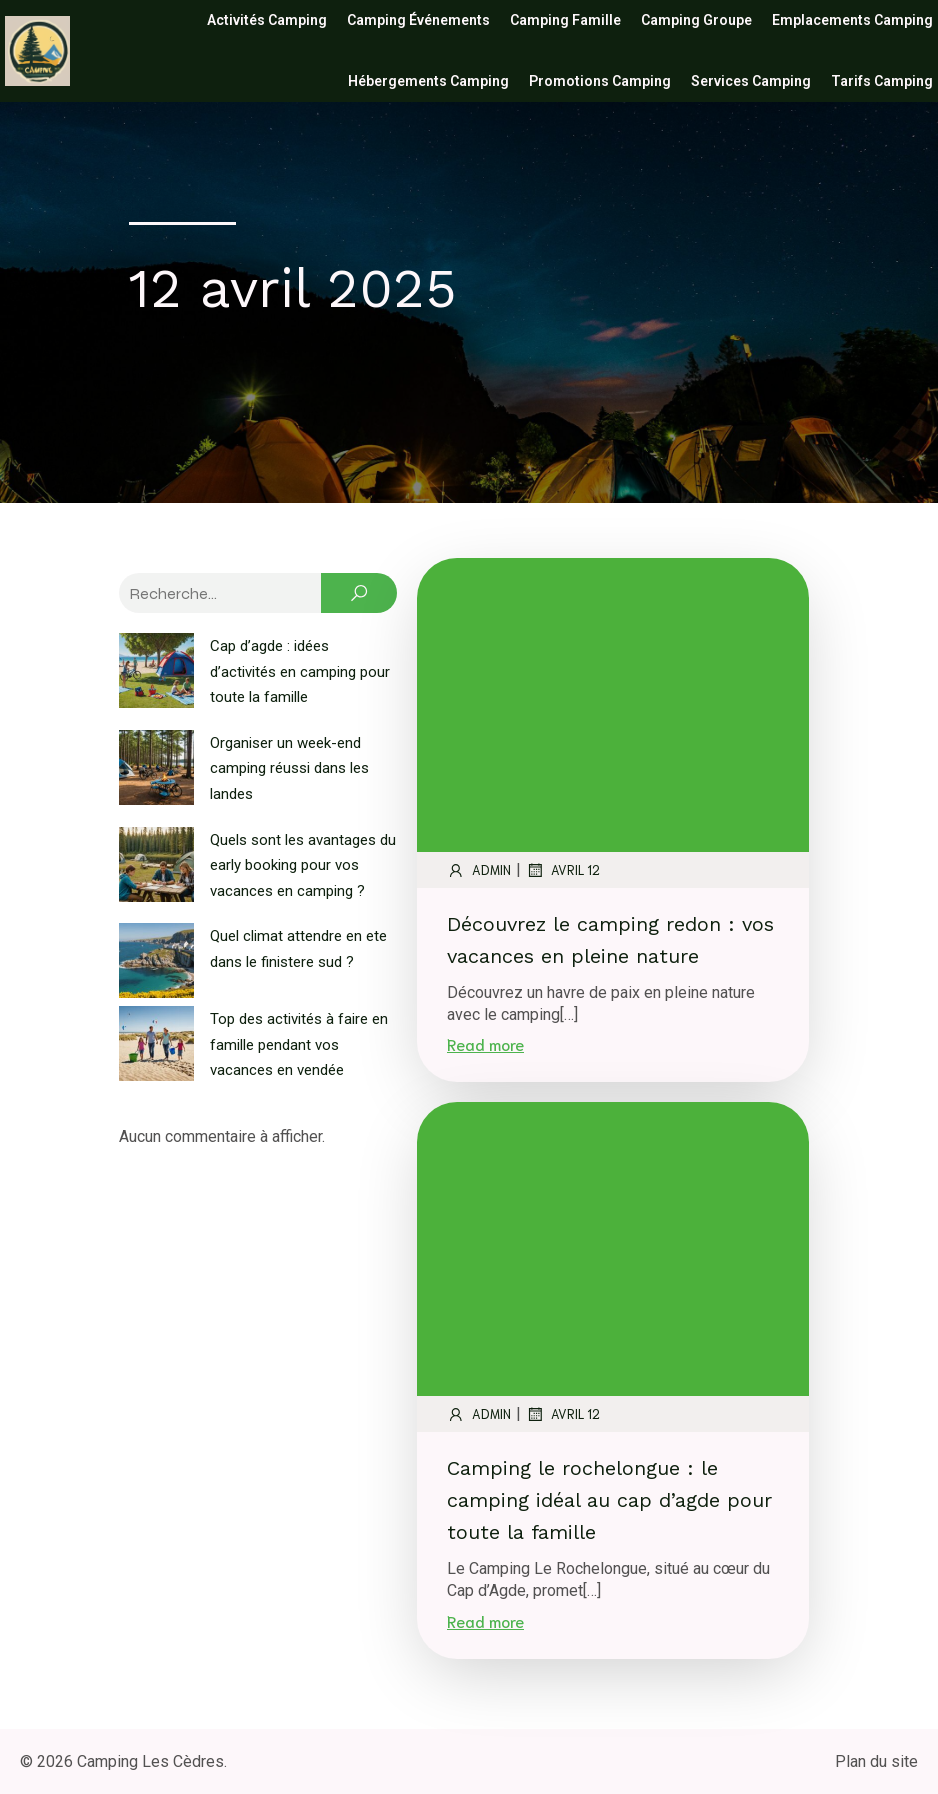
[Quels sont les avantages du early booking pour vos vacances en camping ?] (156, 868)
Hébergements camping (428, 81)
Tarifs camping (882, 81)
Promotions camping (600, 81)
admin (479, 870)
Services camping (751, 81)
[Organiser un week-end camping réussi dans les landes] (156, 771)
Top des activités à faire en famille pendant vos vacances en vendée (299, 1044)
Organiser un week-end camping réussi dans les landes (289, 768)
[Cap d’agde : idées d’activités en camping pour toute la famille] (156, 674)
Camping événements (418, 20)
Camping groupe (696, 20)
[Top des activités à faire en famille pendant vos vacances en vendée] (156, 1047)
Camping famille (565, 20)
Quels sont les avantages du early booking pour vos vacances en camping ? (303, 865)
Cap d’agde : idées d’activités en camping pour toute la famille (300, 671)
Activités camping (267, 20)
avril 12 (563, 870)
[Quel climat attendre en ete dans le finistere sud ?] (156, 964)
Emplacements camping (852, 20)
